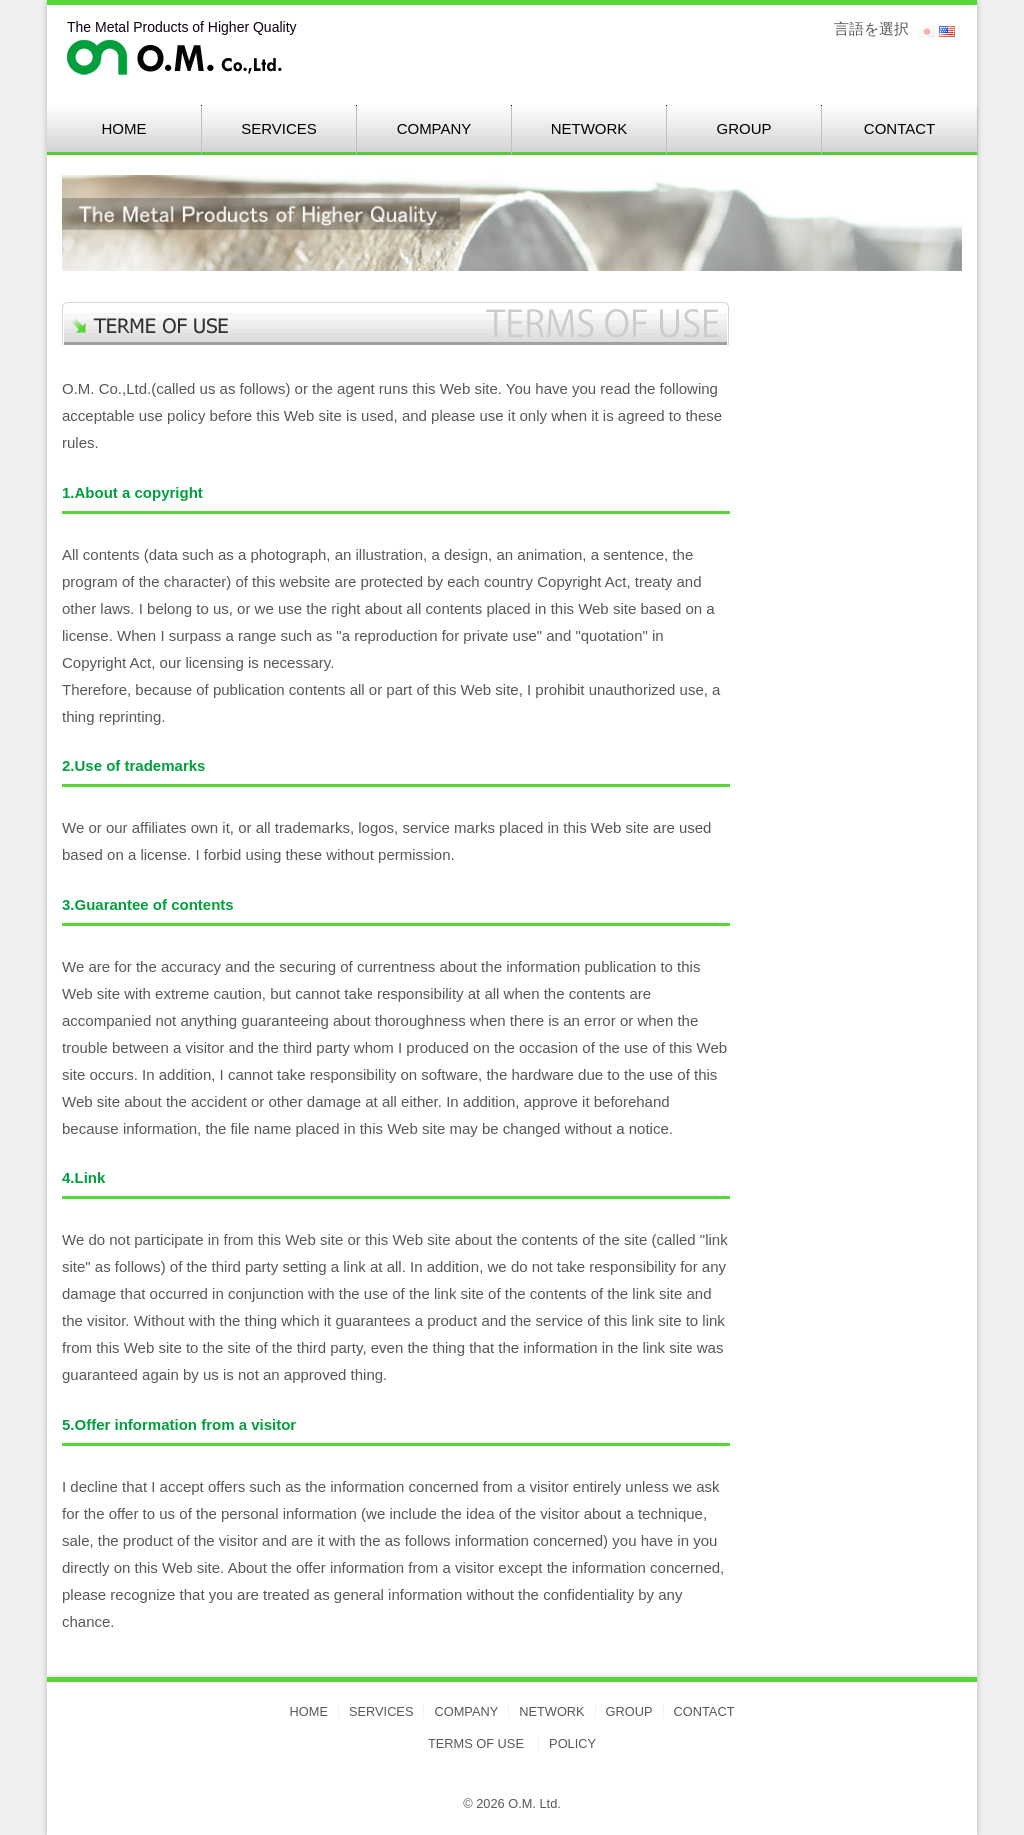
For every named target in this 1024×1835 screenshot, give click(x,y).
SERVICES (279, 128)
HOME (124, 128)
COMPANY (434, 128)
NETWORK (589, 128)
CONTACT (899, 128)
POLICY (572, 1743)
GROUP (743, 128)
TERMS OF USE (476, 1743)
